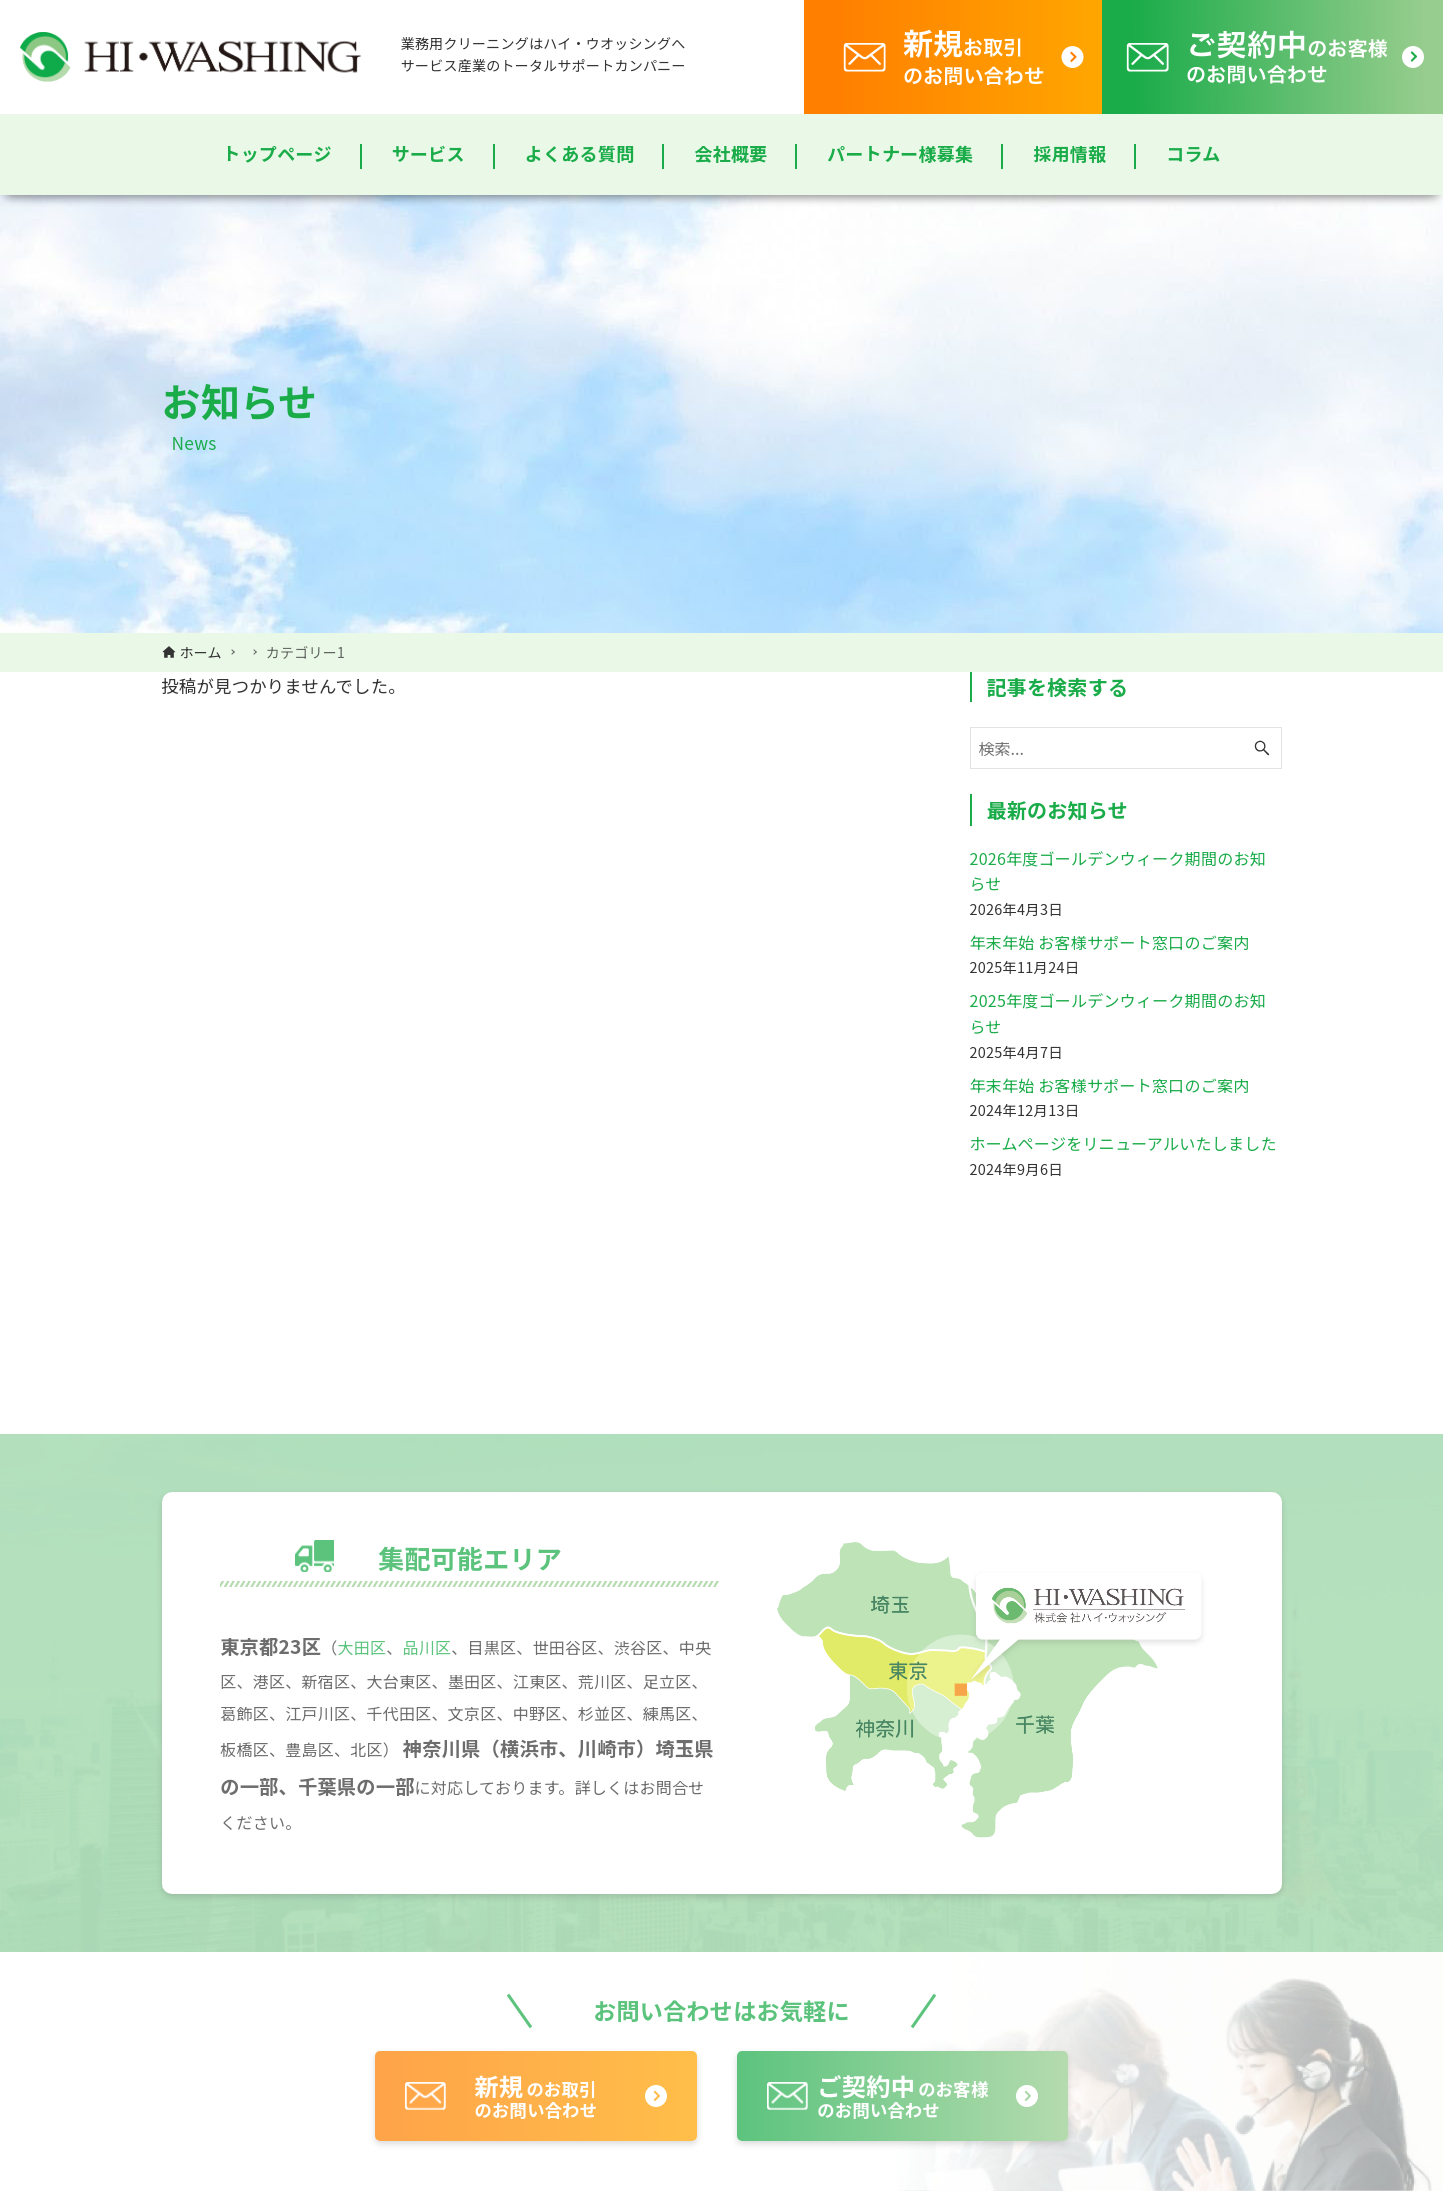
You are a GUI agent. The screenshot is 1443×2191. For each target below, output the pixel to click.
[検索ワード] (1126, 748)
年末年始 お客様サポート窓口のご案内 (1110, 942)
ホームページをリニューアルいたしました (1123, 1143)
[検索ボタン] (1262, 748)
